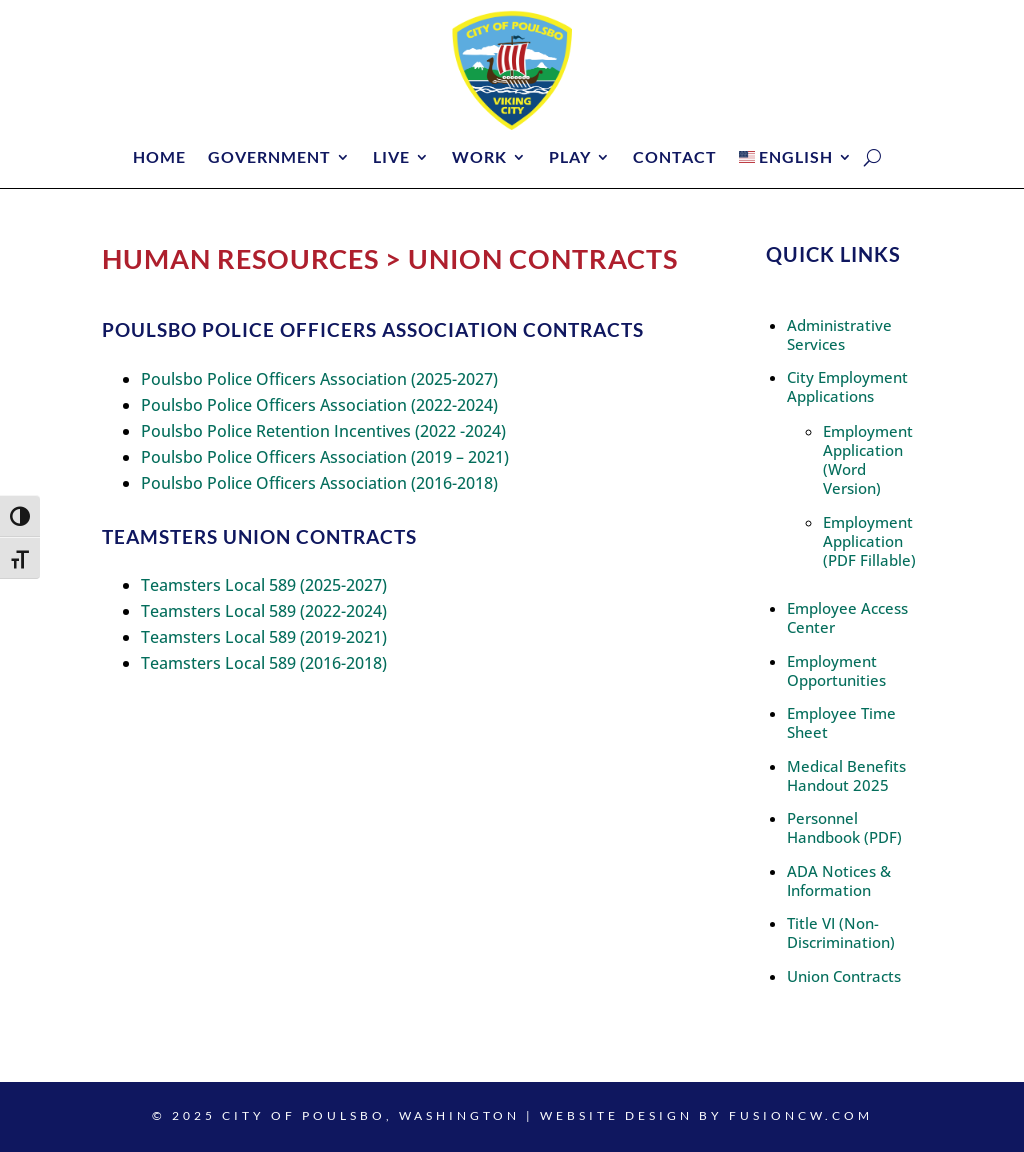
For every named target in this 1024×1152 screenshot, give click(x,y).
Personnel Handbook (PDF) (844, 827)
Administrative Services (839, 334)
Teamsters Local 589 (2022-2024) (264, 611)
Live (391, 158)
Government (269, 158)
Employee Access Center (847, 617)
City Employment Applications (847, 386)
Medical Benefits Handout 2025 (846, 775)
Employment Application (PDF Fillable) (869, 541)
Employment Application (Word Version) (868, 459)
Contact (675, 158)
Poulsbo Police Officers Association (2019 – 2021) (325, 457)
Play (570, 158)
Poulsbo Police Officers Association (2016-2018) (319, 483)
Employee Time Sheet (841, 722)
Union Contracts (844, 976)
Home (159, 158)
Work (479, 158)
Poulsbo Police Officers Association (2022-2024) (319, 405)
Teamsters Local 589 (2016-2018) (264, 663)
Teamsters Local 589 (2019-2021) (264, 637)
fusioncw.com (801, 1115)
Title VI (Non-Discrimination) (841, 932)
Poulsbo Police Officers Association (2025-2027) (319, 379)
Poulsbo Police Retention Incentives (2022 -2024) (323, 431)
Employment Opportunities (836, 670)
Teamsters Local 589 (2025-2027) (264, 585)
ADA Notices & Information (839, 880)
